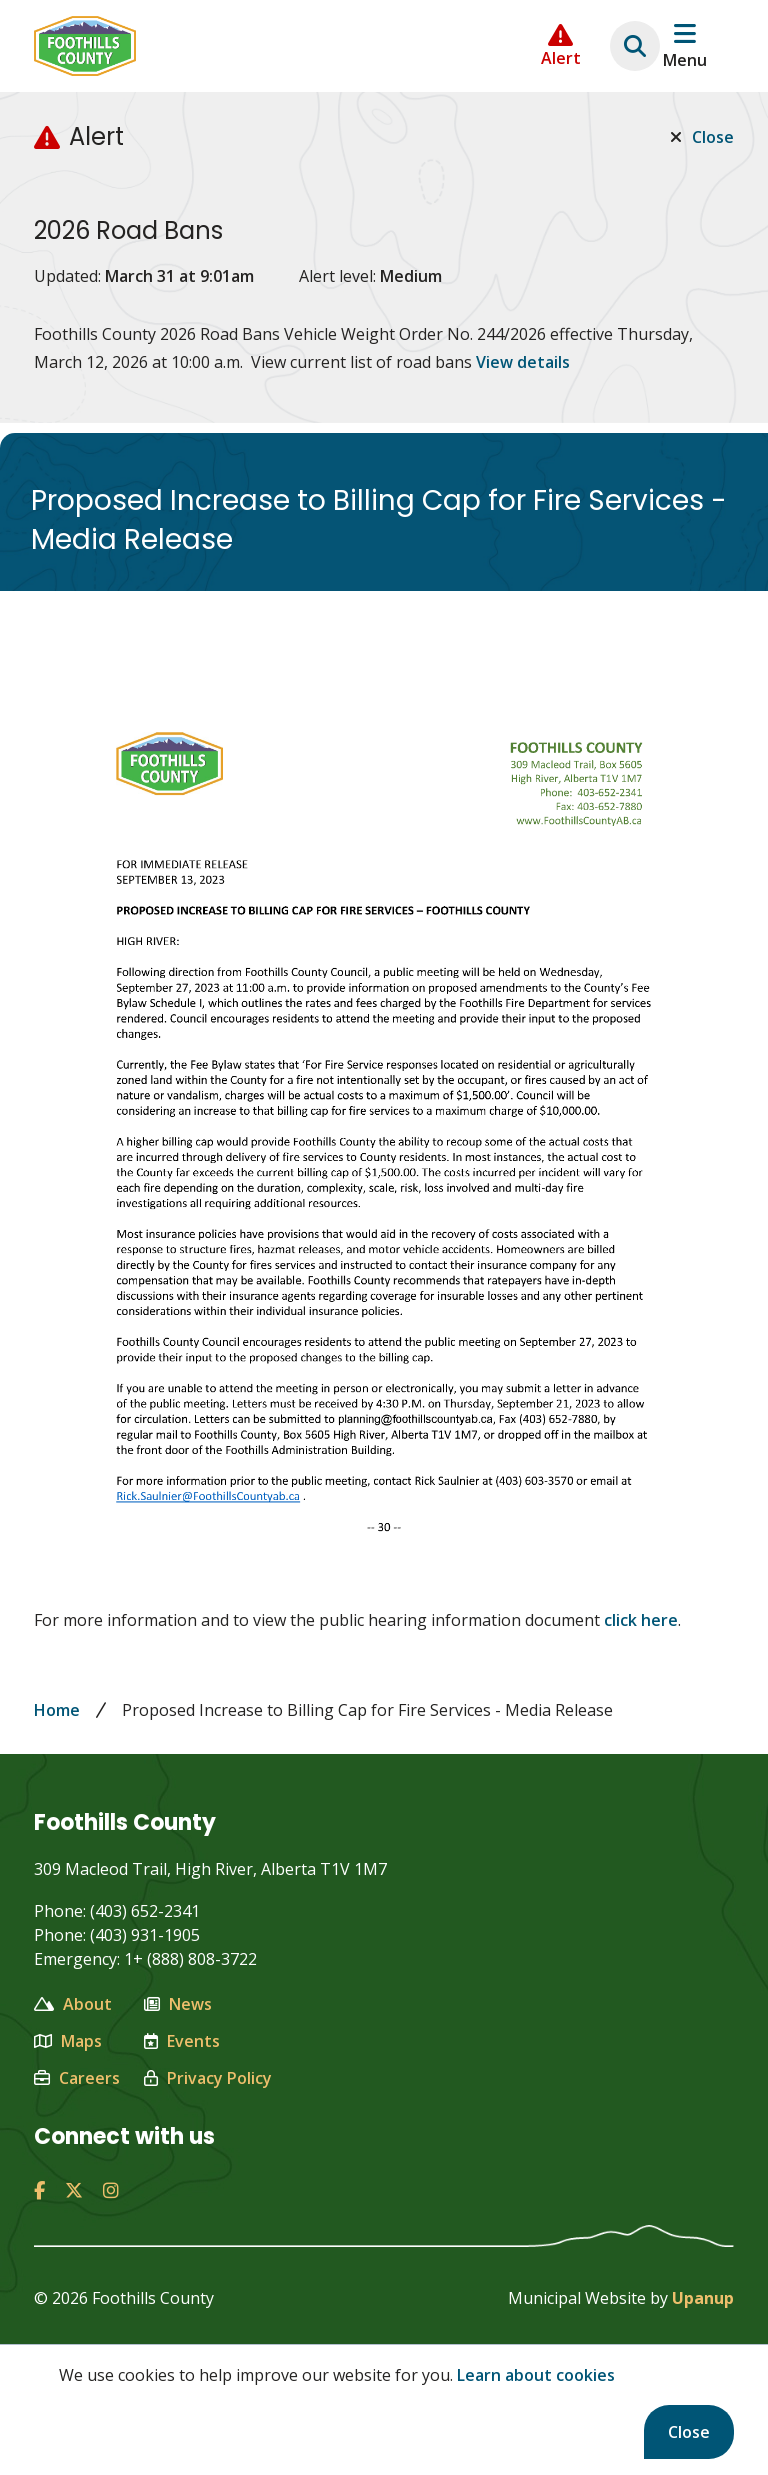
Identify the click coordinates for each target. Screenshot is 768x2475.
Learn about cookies (536, 2375)
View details (523, 362)
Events (182, 2041)
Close (689, 2432)
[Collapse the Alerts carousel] (561, 45)
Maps (68, 2041)
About (73, 2004)
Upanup (703, 2298)
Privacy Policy (208, 2078)
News (178, 2004)
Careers (77, 2078)
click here (641, 1620)
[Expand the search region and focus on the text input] (635, 46)
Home (57, 1710)
